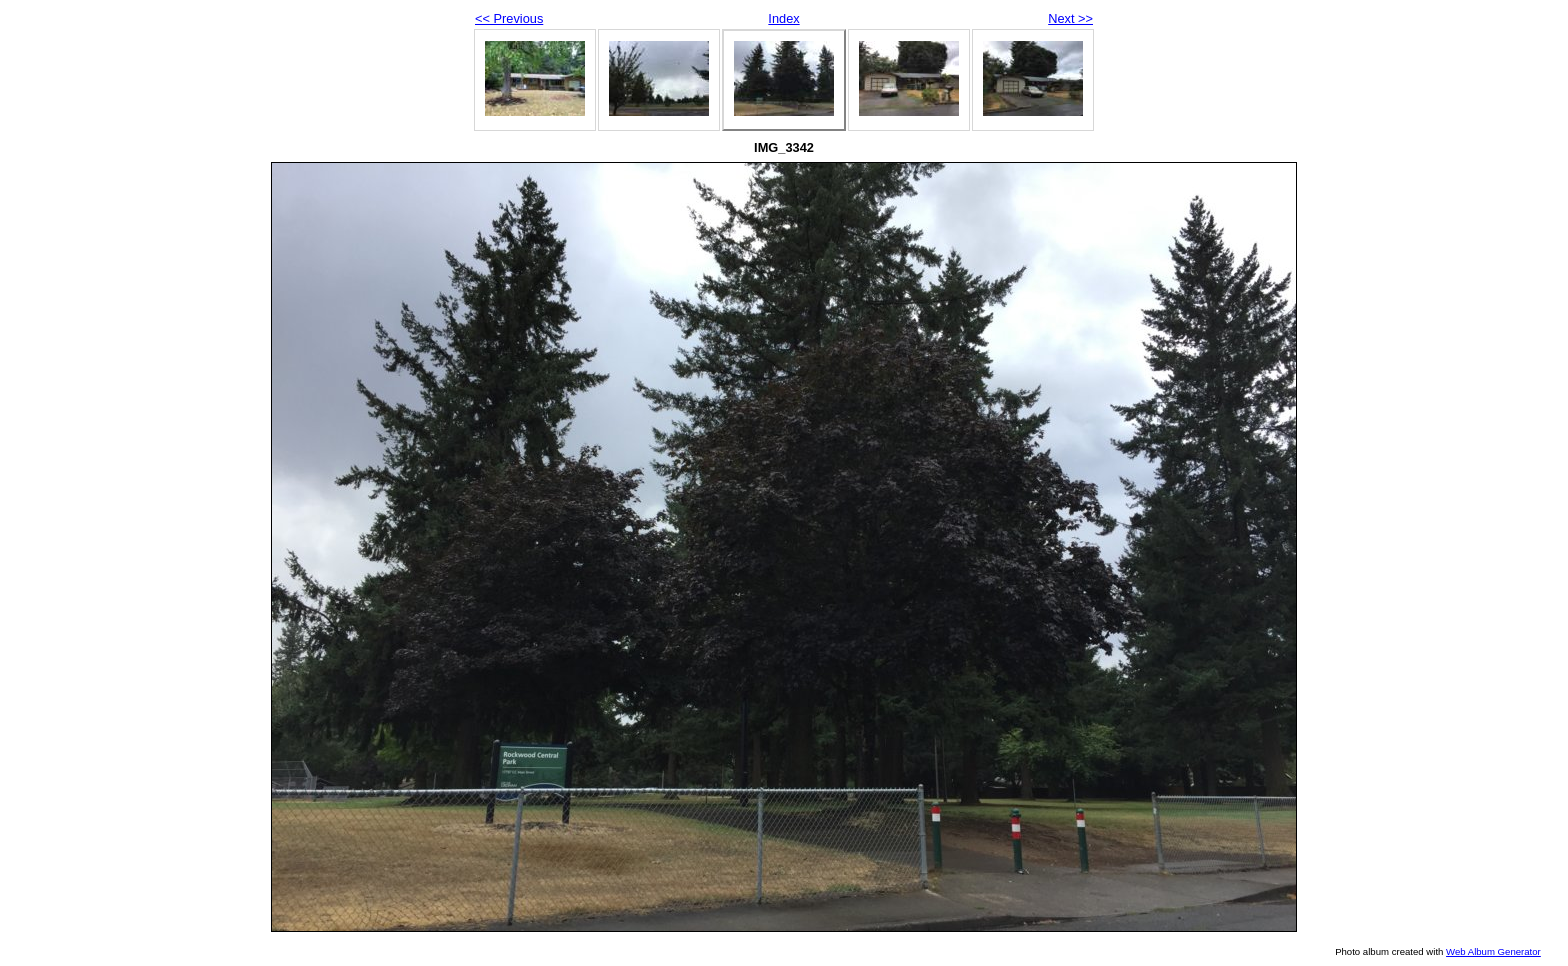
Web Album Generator (1493, 951)
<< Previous (509, 18)
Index (783, 18)
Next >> (1070, 18)
